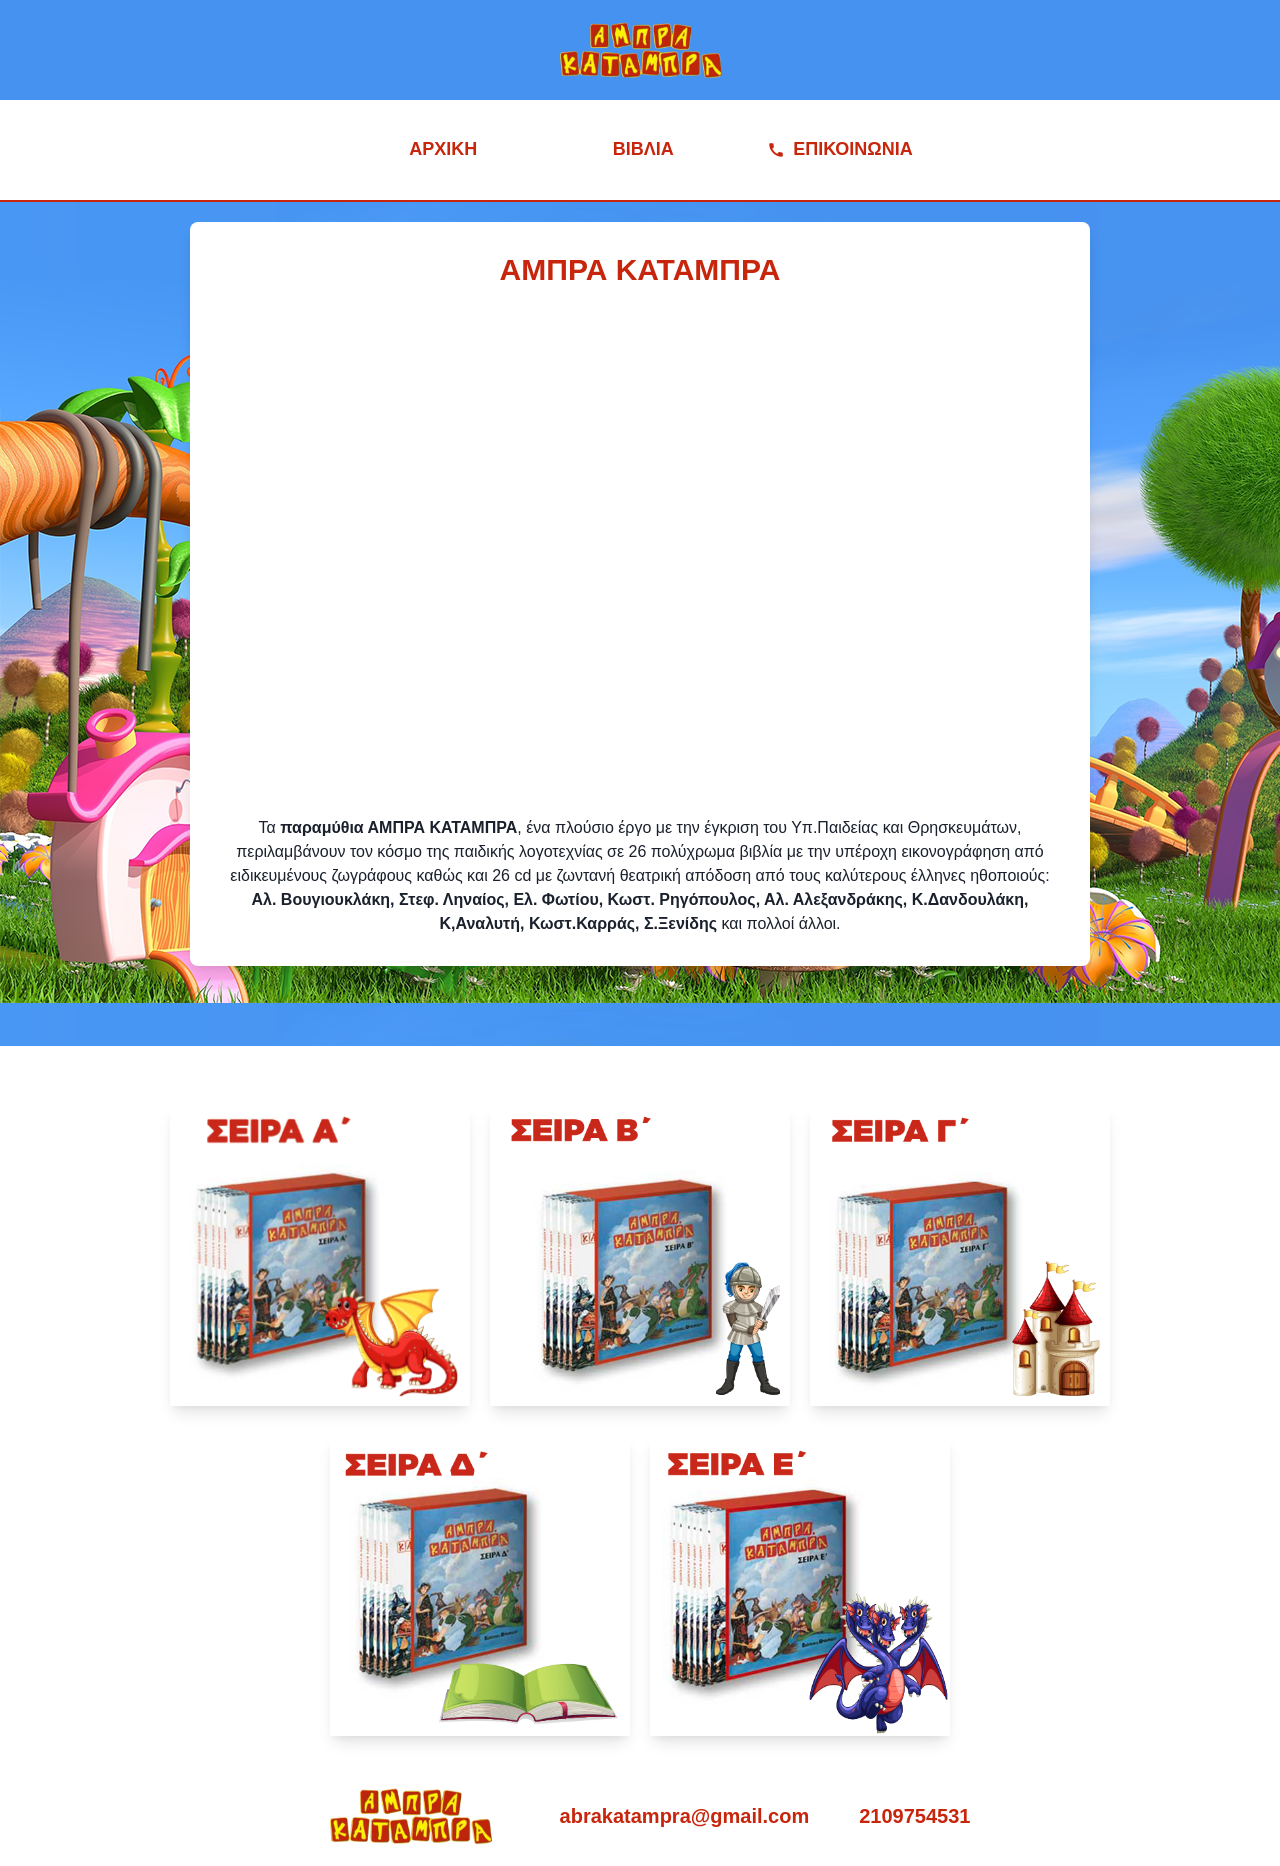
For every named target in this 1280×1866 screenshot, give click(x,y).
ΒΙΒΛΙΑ (643, 149)
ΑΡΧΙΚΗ (443, 149)
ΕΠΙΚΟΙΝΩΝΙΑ (840, 149)
